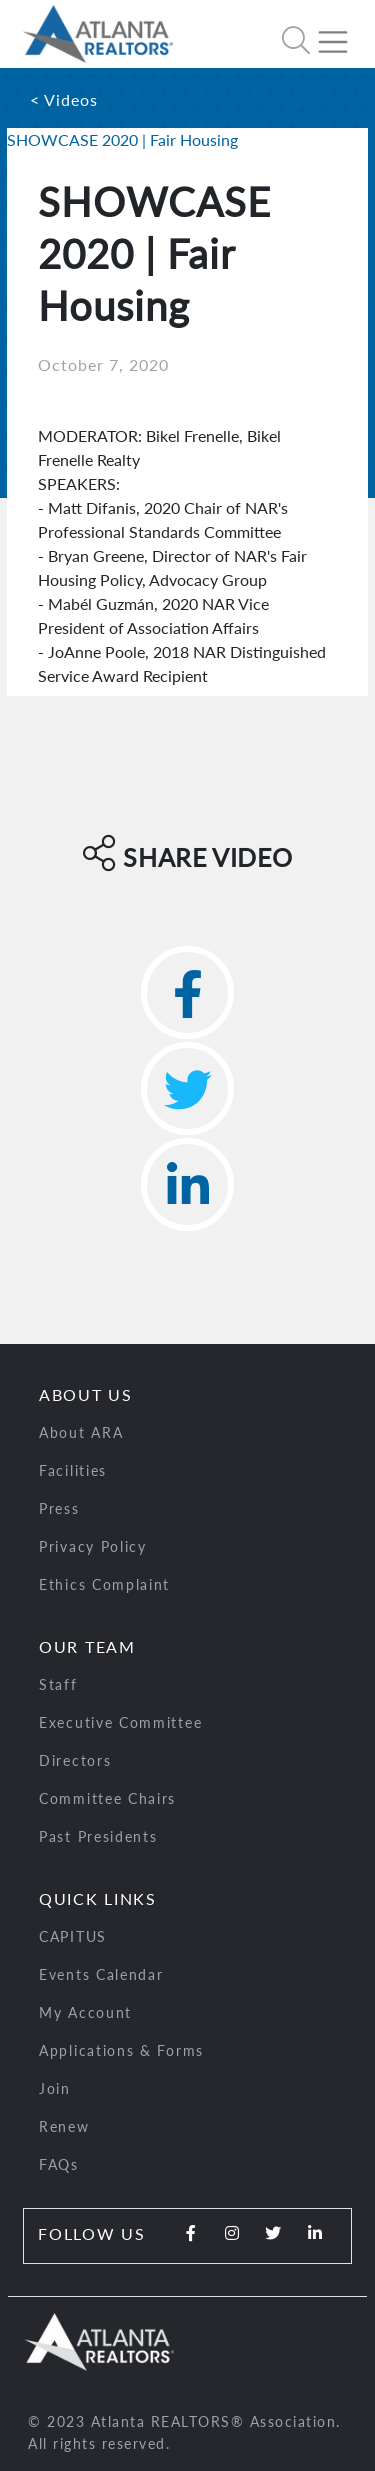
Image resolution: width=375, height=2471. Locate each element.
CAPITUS (73, 1936)
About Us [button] (86, 1394)
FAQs (59, 2164)
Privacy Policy (93, 1546)
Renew (64, 2126)
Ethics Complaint (104, 1584)
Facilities (73, 1470)
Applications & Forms (121, 2050)
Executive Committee (120, 1722)
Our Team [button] (87, 1646)
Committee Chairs (107, 1798)
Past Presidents (98, 1836)
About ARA (81, 1432)
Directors (75, 1760)
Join (55, 2088)
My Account (85, 2012)
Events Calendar (101, 1974)
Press (59, 1508)
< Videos (64, 99)
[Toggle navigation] (341, 34)
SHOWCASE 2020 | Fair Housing (122, 139)
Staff (58, 1684)
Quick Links (98, 1898)
